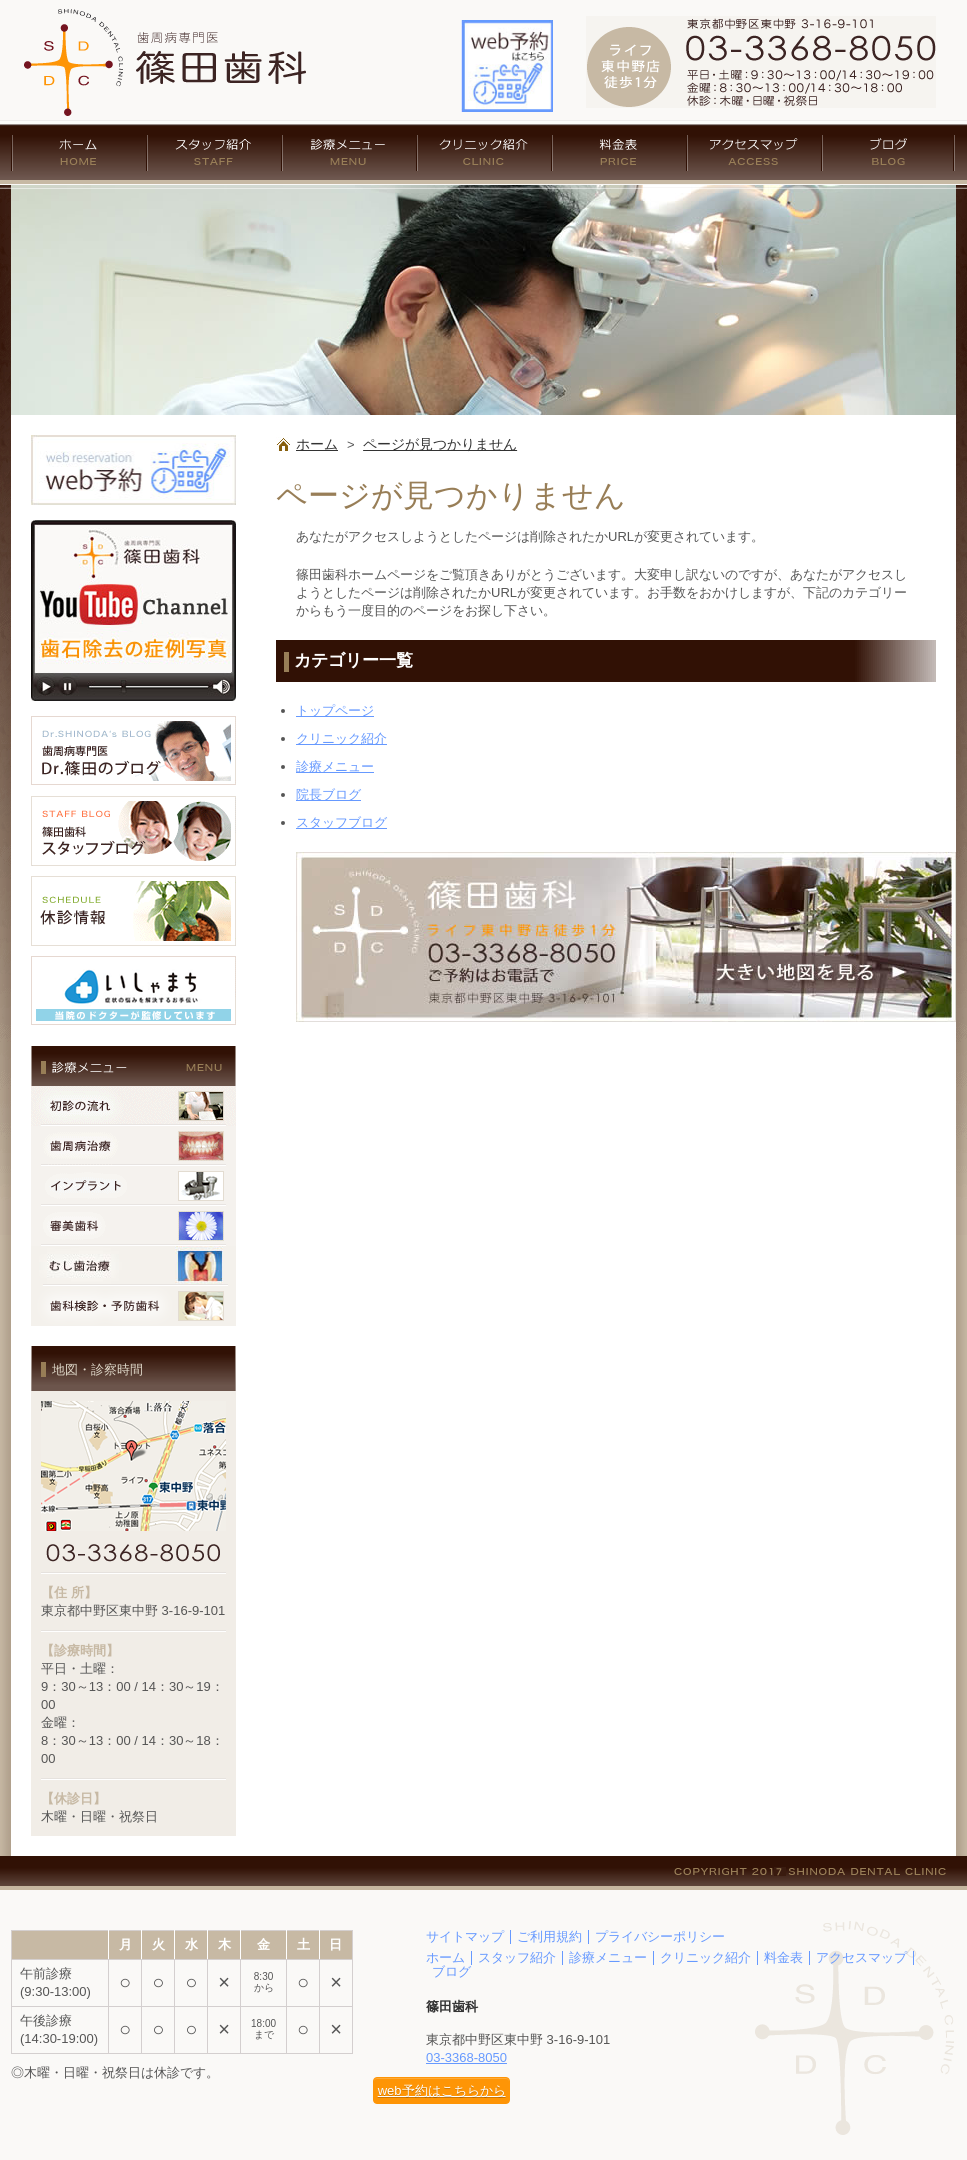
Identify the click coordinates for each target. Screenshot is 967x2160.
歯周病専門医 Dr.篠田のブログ (133, 751)
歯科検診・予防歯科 (133, 1306)
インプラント (133, 1186)
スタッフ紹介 (214, 152)
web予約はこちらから (442, 2090)
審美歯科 (133, 1226)
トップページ (335, 710)
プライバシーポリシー (660, 1936)
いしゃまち (133, 991)
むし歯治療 (133, 1266)
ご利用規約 (549, 1936)
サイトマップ (465, 1936)
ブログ (889, 152)
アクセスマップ (754, 152)
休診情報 (133, 911)
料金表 (619, 152)
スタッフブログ (341, 822)
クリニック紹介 (484, 152)
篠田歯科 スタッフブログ (133, 831)
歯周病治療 (133, 1146)
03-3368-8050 (466, 2057)
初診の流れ (133, 1106)
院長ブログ (328, 794)
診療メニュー (349, 152)
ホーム (79, 152)
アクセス (626, 937)
